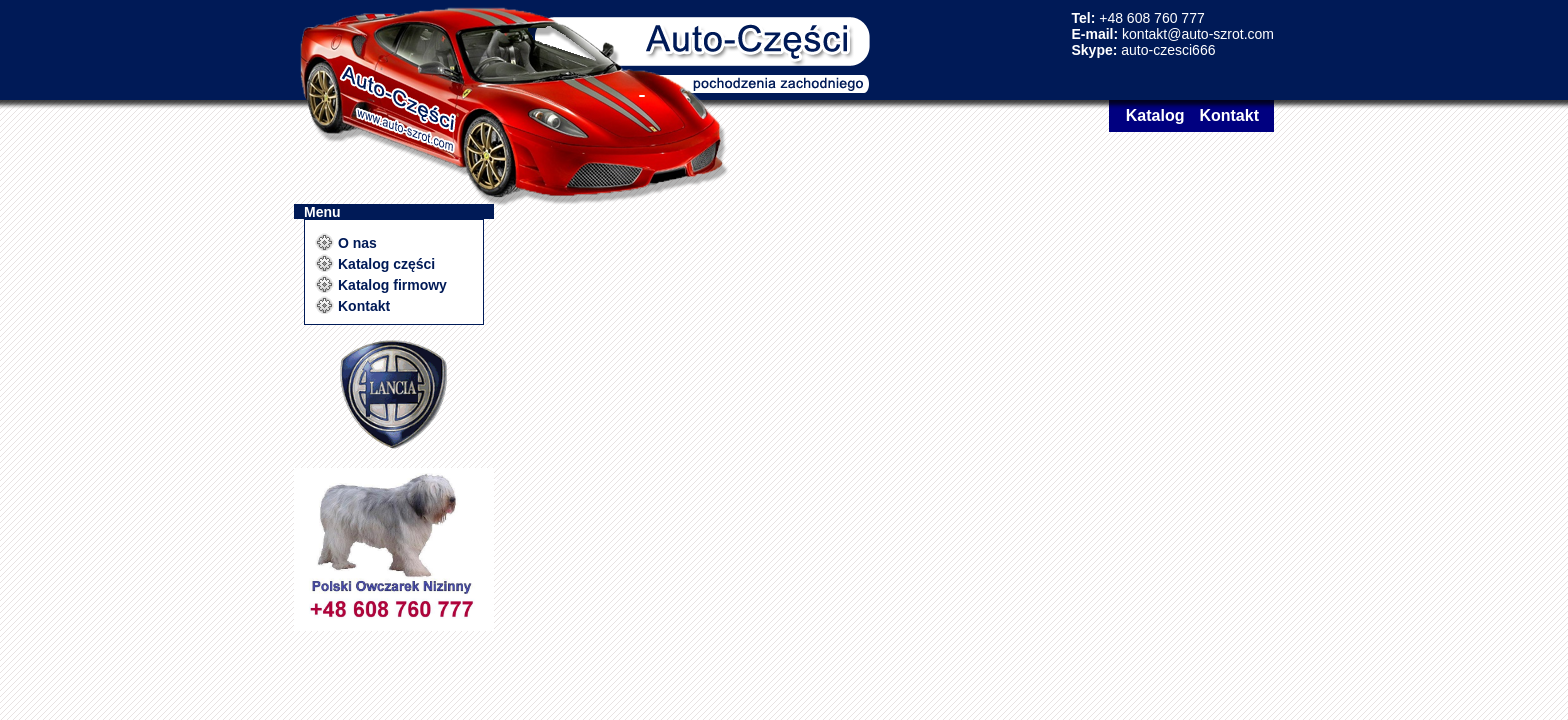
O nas (357, 243)
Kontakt (1229, 115)
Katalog (1155, 115)
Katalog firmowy (392, 285)
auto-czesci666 (1168, 50)
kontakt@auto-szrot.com (1198, 34)
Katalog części (386, 264)
